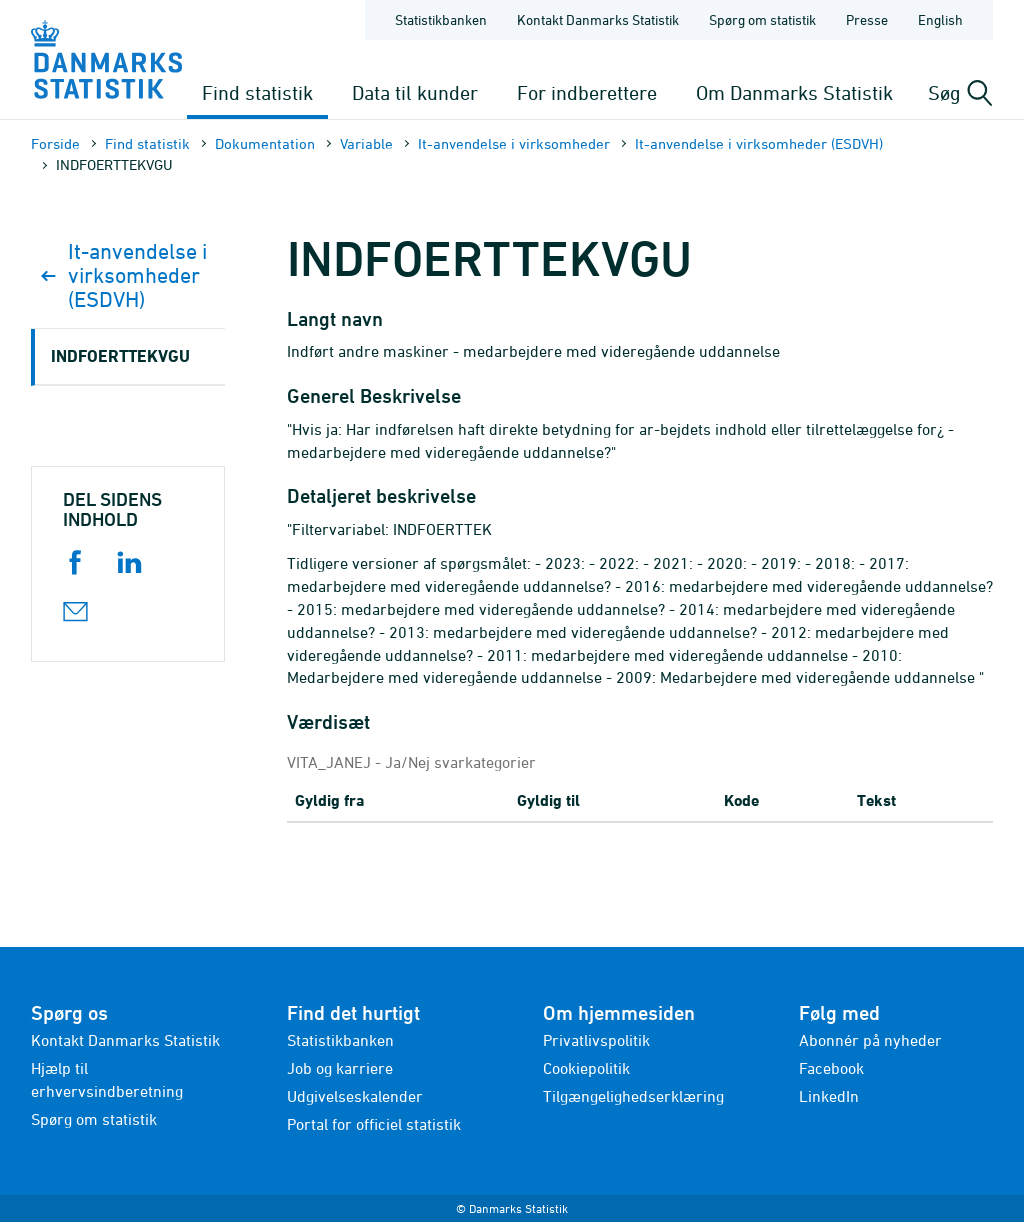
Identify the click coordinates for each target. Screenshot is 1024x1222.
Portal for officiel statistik (374, 1124)
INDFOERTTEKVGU (120, 355)
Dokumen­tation (265, 143)
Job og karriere (340, 1068)
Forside (55, 143)
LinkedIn (829, 1096)
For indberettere (587, 92)
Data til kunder (415, 92)
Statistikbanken (441, 19)
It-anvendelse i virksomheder (514, 143)
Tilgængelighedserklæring (633, 1096)
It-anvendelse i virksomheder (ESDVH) (759, 143)
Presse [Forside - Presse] (867, 19)
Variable (366, 143)
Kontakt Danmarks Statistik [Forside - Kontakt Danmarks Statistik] (598, 19)
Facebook (831, 1068)
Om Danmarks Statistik (794, 92)
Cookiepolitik (586, 1068)
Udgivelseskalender (355, 1096)
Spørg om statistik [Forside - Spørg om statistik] (762, 19)
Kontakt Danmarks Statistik (125, 1040)
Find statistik (257, 92)
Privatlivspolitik (596, 1040)
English (940, 19)
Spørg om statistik (94, 1119)
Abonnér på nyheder (870, 1040)
